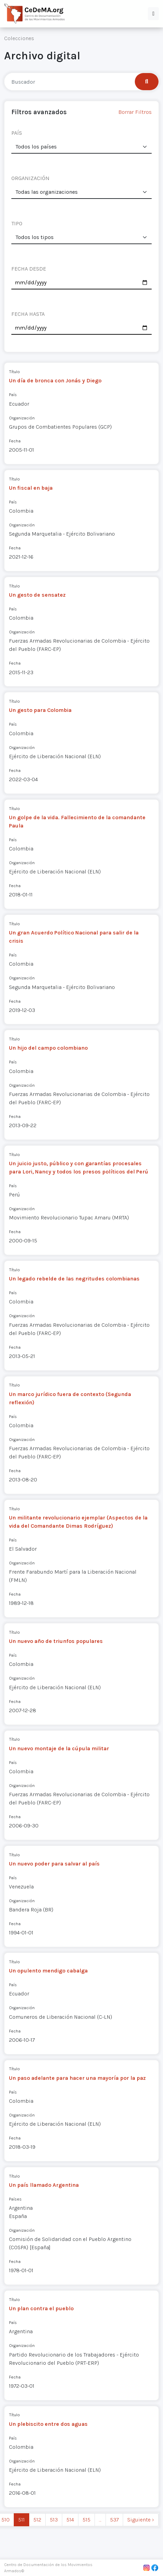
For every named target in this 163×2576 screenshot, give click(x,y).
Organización (22, 417)
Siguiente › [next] (140, 2519)
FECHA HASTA (28, 314)
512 (37, 2519)
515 (86, 2519)
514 (70, 2519)
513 (54, 2519)
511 (21, 2519)
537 (114, 2519)
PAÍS (16, 133)
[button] (153, 13)
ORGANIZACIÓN (30, 178)
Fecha (15, 440)
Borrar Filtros (135, 112)
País (13, 394)
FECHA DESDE (28, 268)
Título (14, 371)
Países (15, 2199)
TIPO (16, 223)
